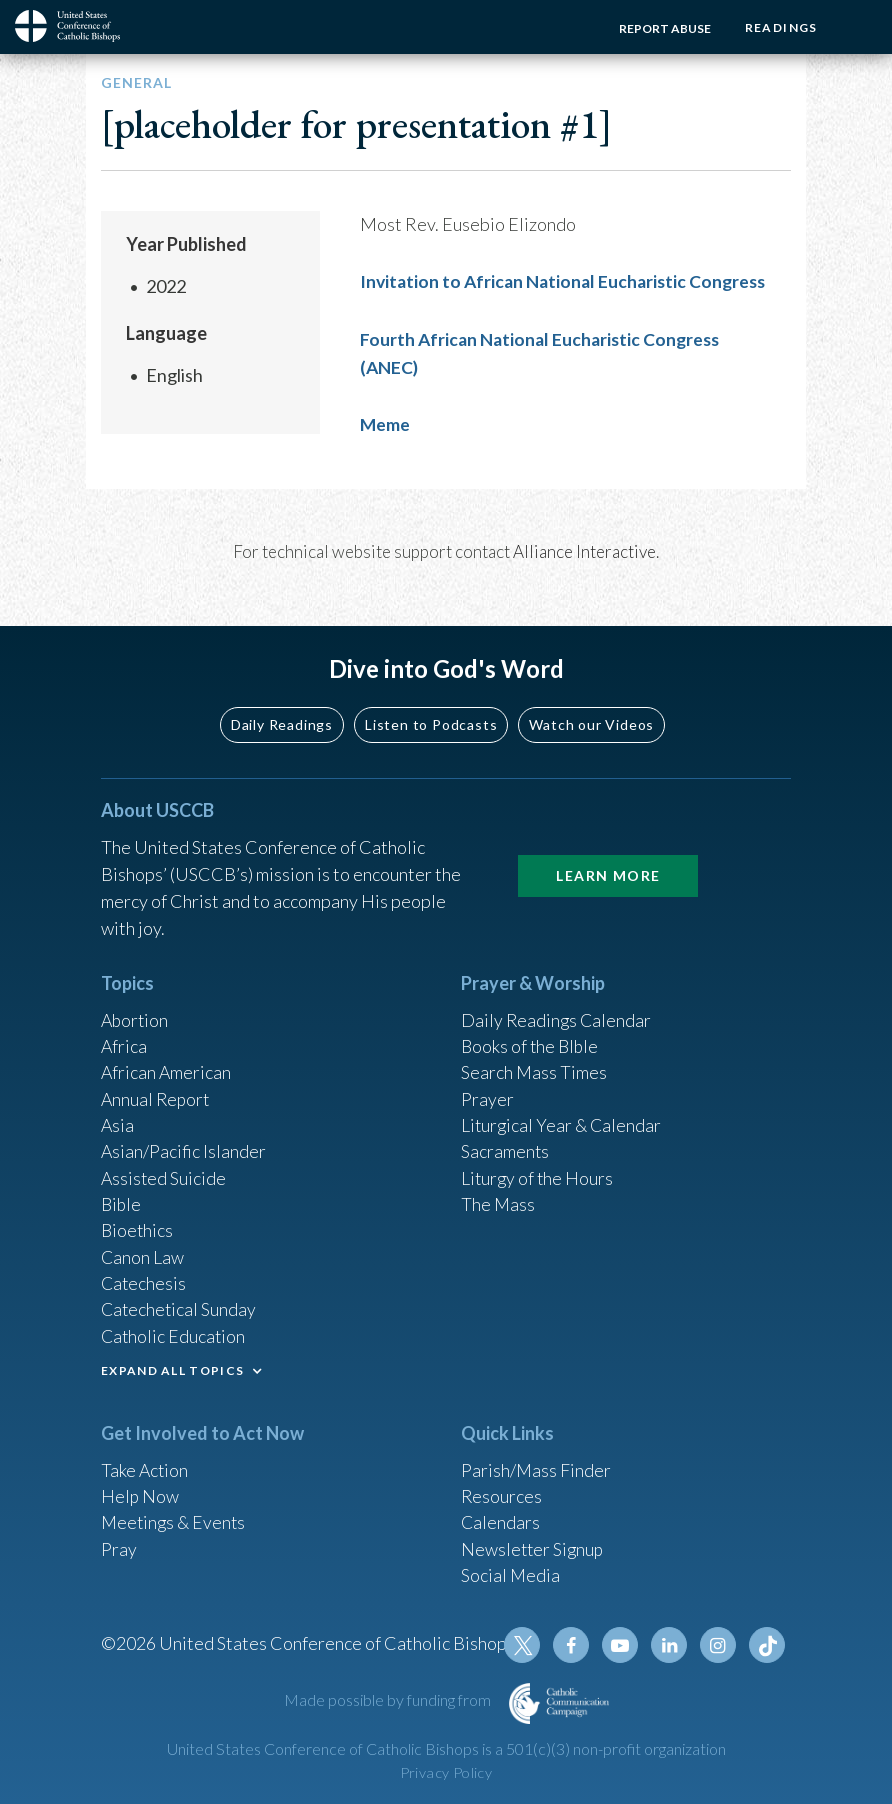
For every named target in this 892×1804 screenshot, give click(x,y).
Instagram (719, 1645)
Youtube (623, 1645)
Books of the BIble (531, 1034)
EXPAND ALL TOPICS (172, 1365)
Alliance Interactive (584, 548)
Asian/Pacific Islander (184, 1142)
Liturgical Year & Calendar (563, 1115)
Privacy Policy (446, 1772)
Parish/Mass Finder (536, 1465)
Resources (502, 1492)
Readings (779, 27)
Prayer (487, 1088)
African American (167, 1061)
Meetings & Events (175, 1519)
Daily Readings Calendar (557, 1007)
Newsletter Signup (534, 1546)
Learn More (608, 861)
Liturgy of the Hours (538, 1169)
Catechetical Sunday (180, 1304)
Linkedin (671, 1645)
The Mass (498, 1196)
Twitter (527, 1645)
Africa (124, 1034)
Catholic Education (174, 1331)
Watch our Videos (591, 710)
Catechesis (144, 1277)
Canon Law (143, 1250)
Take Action (145, 1465)
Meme (385, 422)
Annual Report (157, 1088)
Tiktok (767, 1645)
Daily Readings (282, 710)
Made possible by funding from (389, 1699)
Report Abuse (662, 28)
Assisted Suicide (164, 1169)
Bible (122, 1196)
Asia (118, 1115)
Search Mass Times (534, 1061)
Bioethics (138, 1223)
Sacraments (505, 1142)
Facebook (575, 1645)
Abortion (136, 1007)
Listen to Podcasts (431, 710)
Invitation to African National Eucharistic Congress (568, 281)
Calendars (501, 1519)
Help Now (140, 1492)
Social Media (511, 1573)
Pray (119, 1546)
